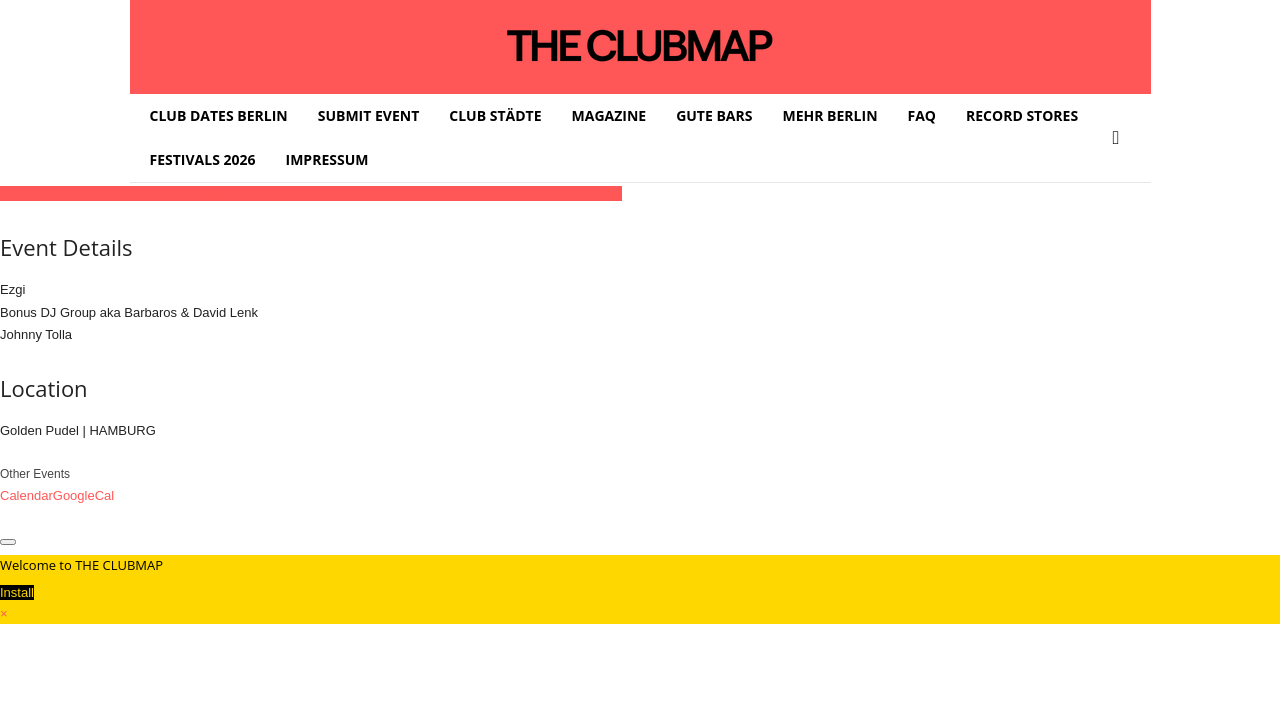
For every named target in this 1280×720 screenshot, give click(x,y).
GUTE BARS (714, 115)
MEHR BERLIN (829, 115)
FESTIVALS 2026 (203, 159)
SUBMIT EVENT (369, 115)
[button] (1121, 138)
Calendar (26, 495)
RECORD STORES (1022, 115)
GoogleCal (83, 495)
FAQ (922, 115)
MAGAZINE (609, 115)
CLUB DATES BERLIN (219, 115)
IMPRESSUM (327, 159)
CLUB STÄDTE (495, 115)
